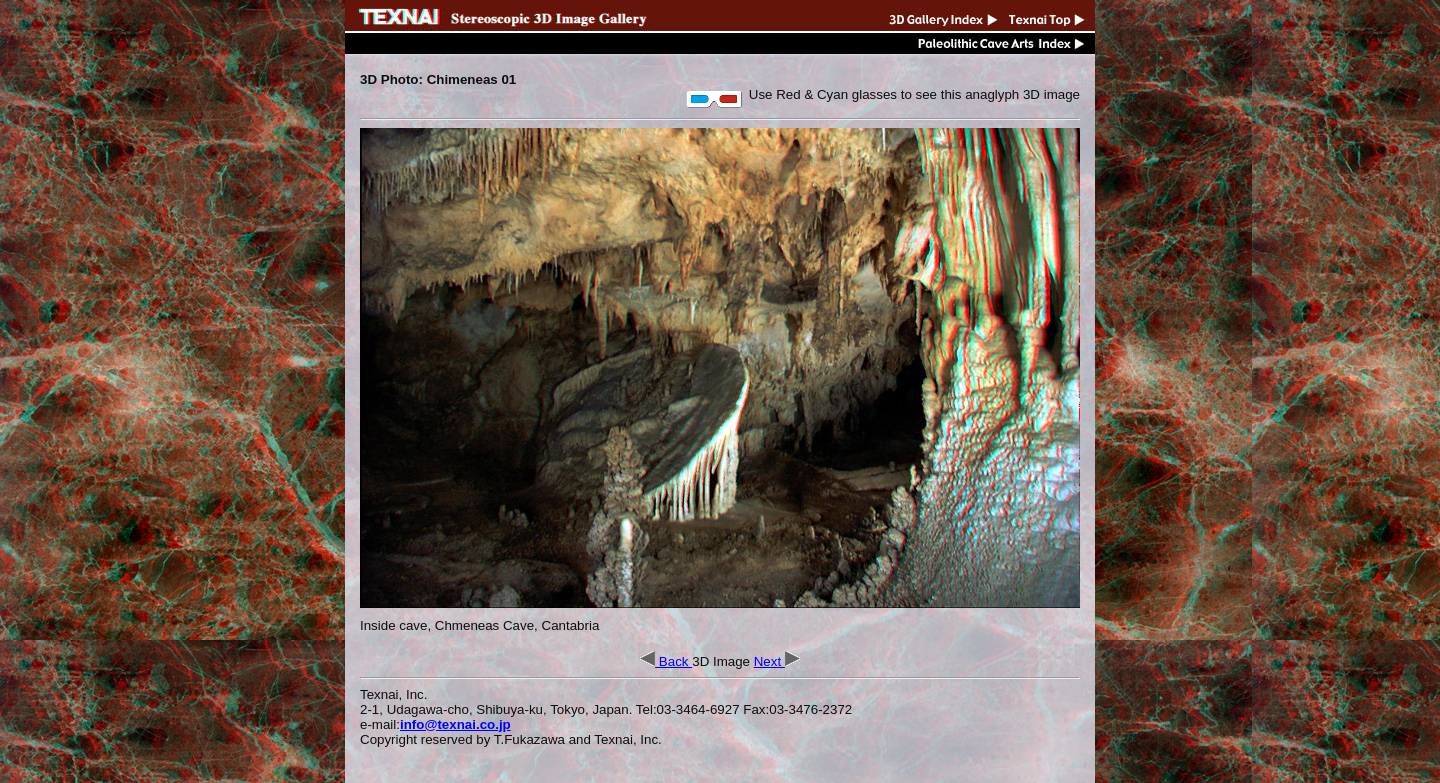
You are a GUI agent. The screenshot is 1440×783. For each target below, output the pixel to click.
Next (777, 661)
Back (666, 661)
